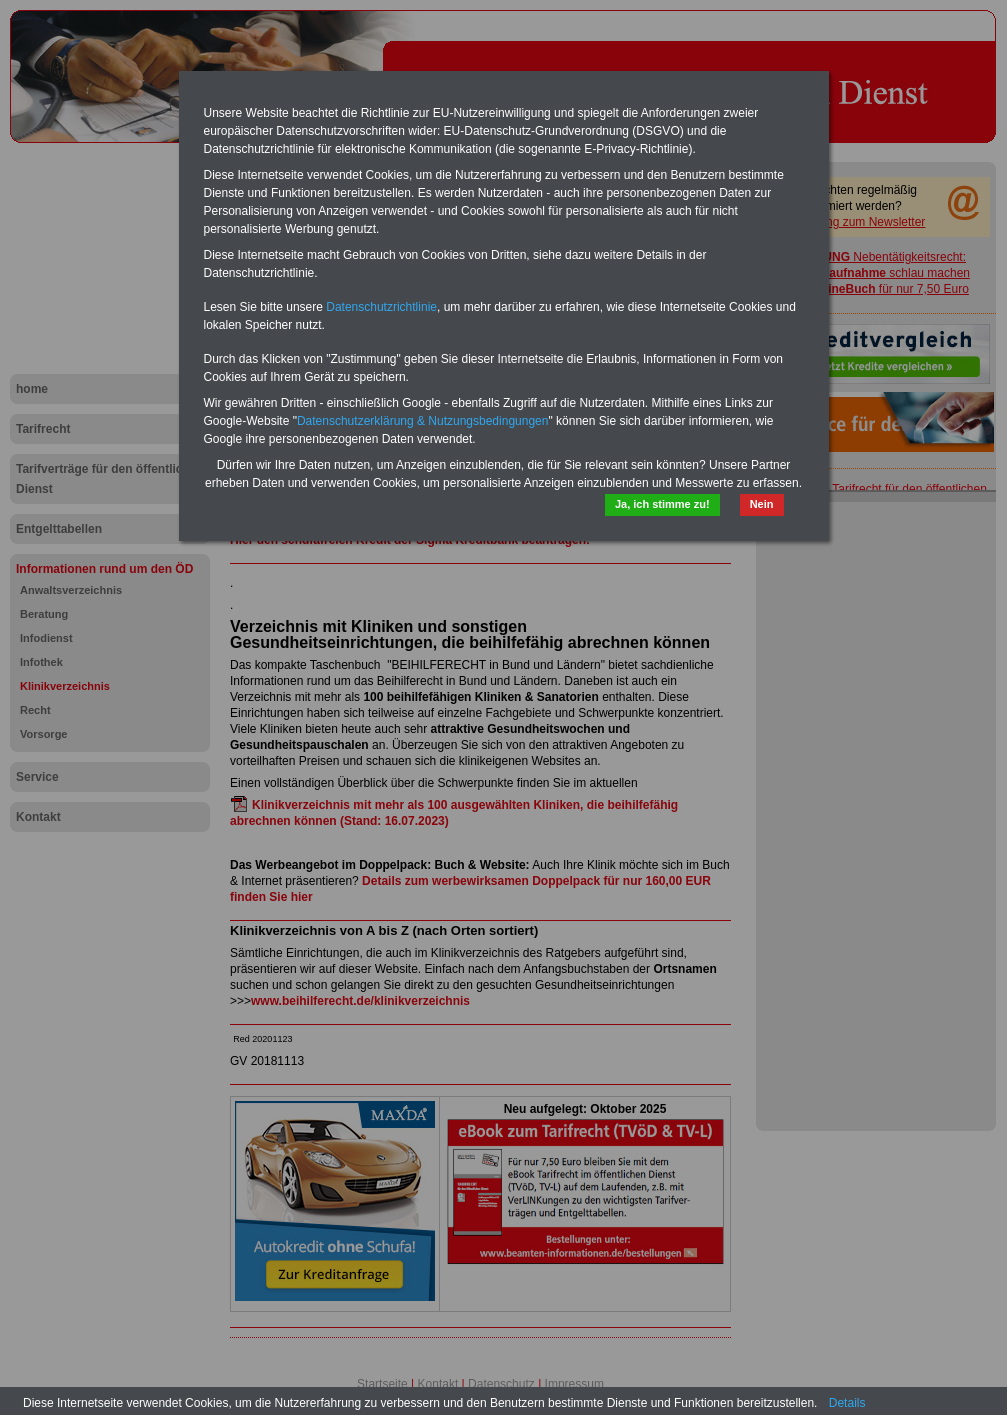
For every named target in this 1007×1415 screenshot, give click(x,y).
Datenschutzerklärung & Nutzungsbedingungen (423, 421)
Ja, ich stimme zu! (662, 504)
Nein (762, 504)
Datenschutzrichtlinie (381, 307)
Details (847, 1403)
